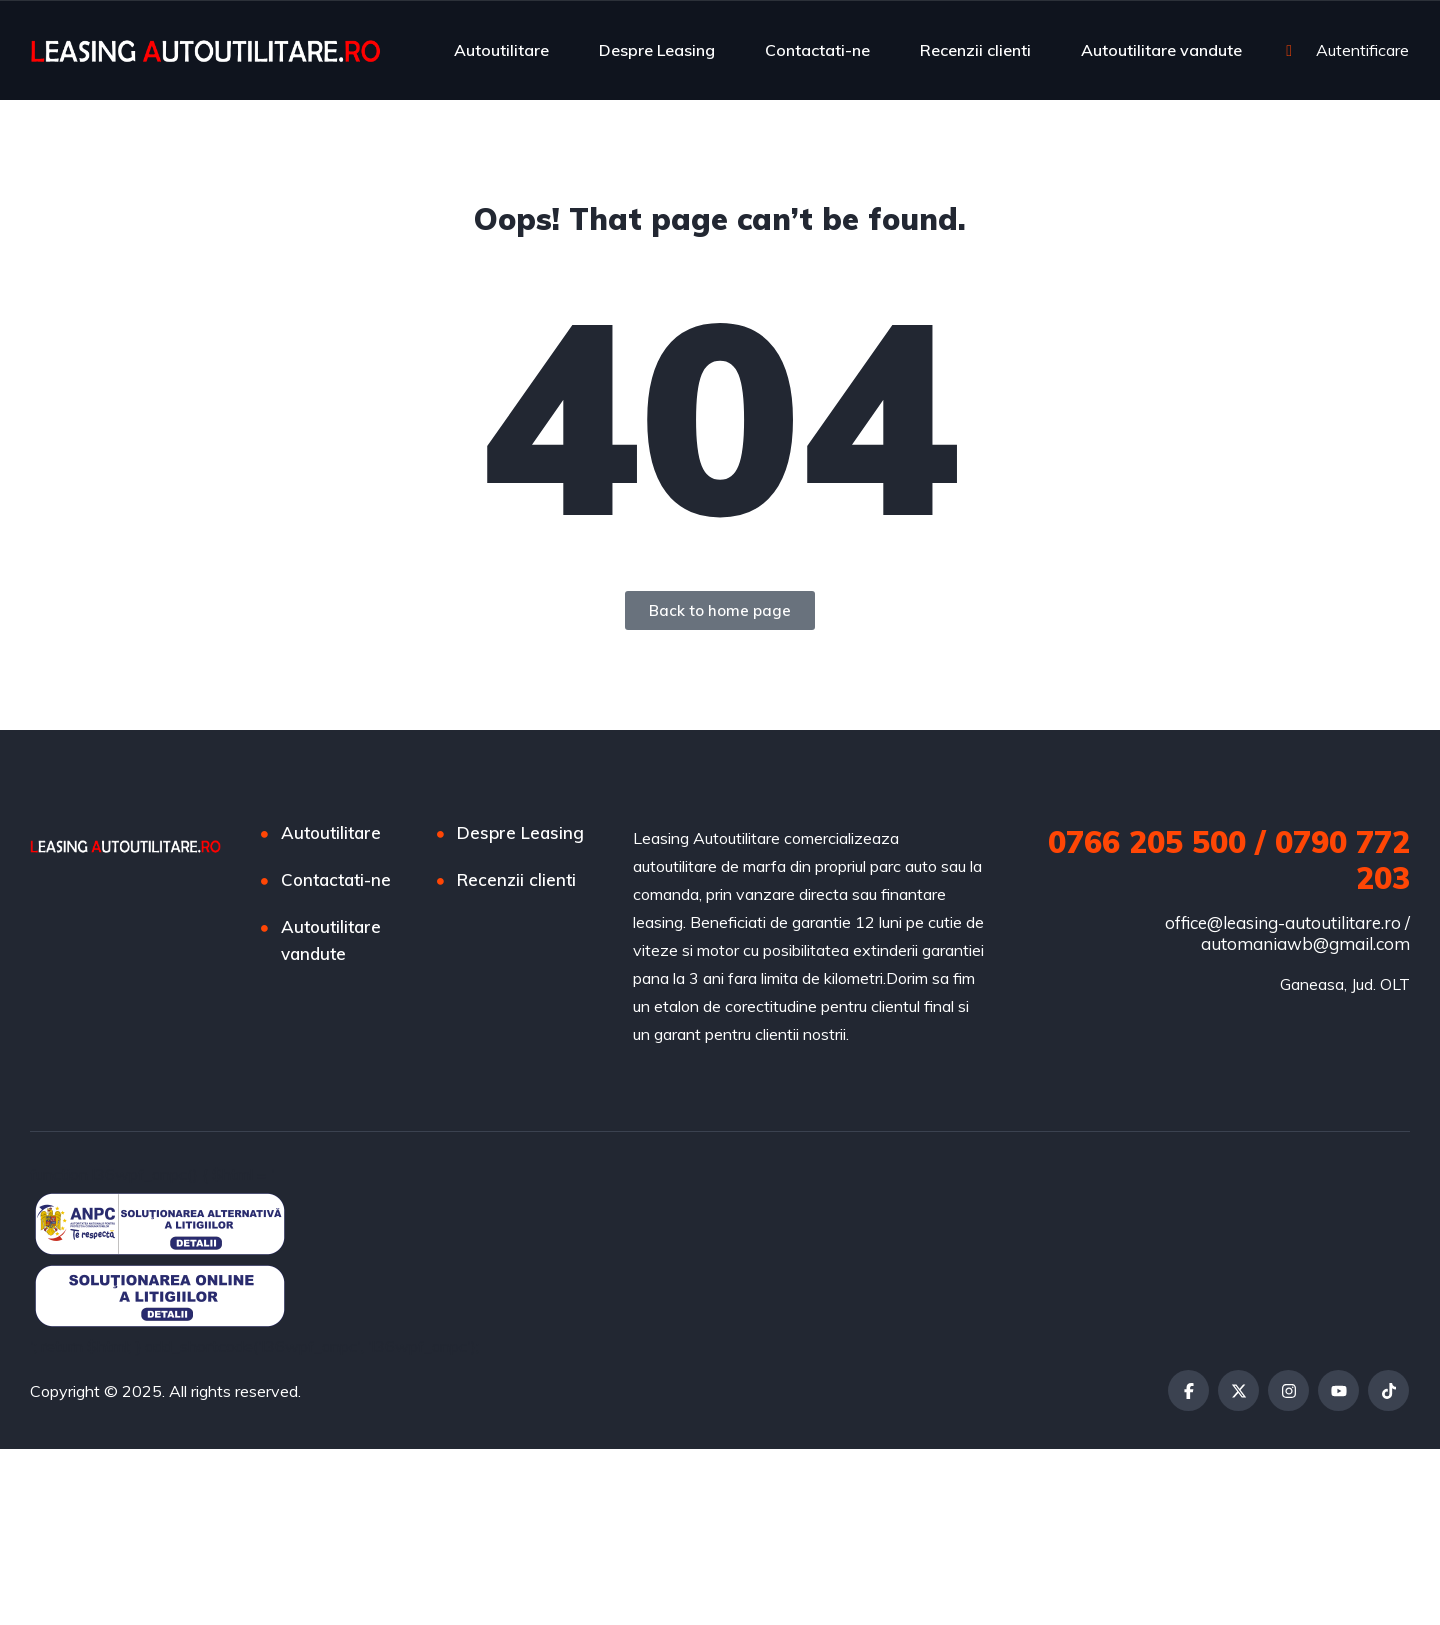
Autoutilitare (501, 50)
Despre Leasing (657, 50)
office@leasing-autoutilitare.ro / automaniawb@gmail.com (1287, 933)
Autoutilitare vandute (1161, 50)
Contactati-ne (817, 50)
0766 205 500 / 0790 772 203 (1229, 860)
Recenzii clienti (975, 50)
